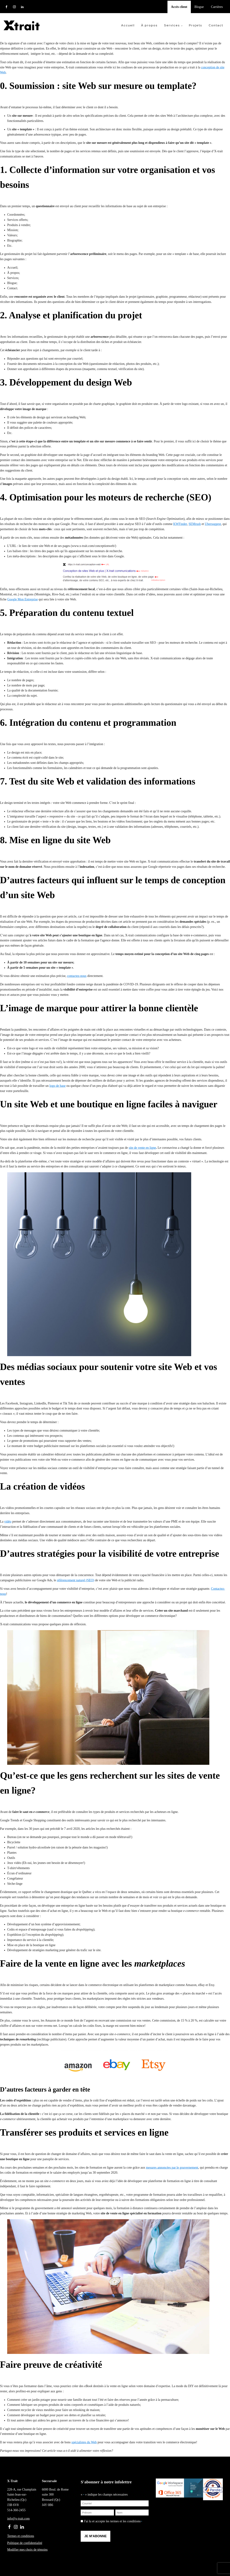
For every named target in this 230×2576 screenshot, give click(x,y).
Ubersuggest (213, 524)
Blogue (199, 7)
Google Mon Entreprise (22, 599)
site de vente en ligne (142, 1147)
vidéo (7, 1521)
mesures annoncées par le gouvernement (172, 2167)
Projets (195, 25)
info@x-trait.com (18, 2518)
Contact (216, 25)
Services (172, 25)
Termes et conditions (20, 2536)
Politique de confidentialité (24, 2543)
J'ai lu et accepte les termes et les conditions (113, 2521)
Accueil (128, 25)
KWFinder (180, 524)
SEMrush (194, 524)
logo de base (57, 1086)
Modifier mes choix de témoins (27, 2549)
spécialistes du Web (84, 2442)
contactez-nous (76, 976)
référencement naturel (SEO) (75, 1580)
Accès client (179, 7)
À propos (149, 25)
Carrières (217, 7)
